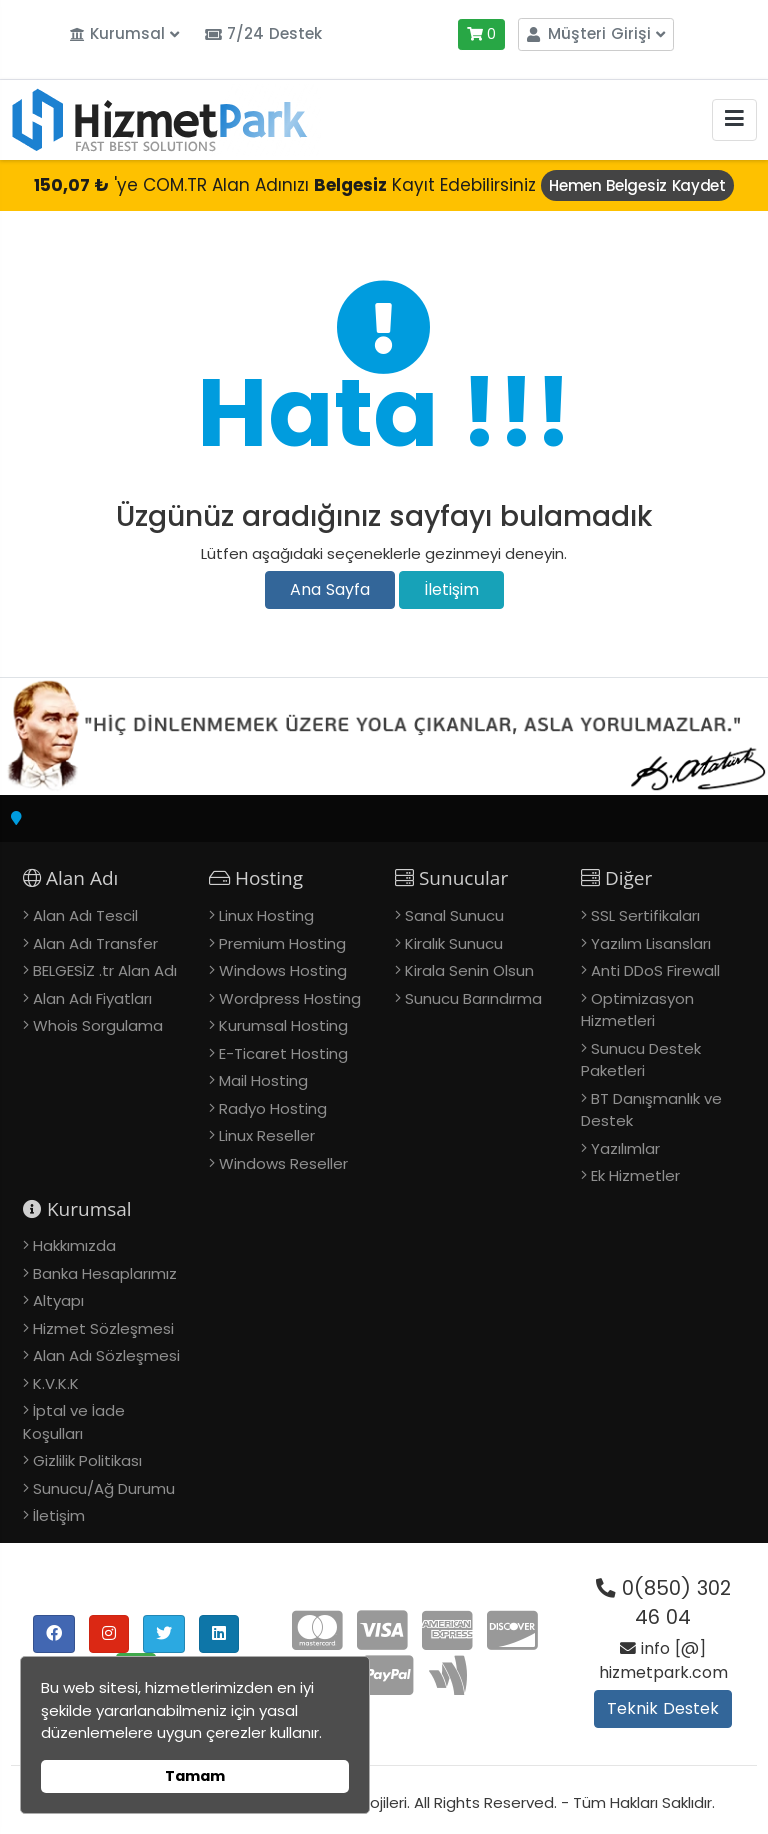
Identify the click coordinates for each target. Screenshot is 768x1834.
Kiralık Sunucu (454, 943)
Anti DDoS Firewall (655, 970)
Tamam (195, 1776)
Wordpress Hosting (290, 998)
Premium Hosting (282, 943)
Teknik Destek (663, 1708)
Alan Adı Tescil (85, 915)
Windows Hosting (283, 970)
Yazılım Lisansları (651, 943)
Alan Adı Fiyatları (92, 998)
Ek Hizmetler (635, 1175)
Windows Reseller (283, 1163)
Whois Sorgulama (98, 1025)
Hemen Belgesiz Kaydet (637, 185)
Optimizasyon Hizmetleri (637, 1010)
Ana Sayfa (330, 589)
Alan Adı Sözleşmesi (106, 1355)
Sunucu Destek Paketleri (641, 1060)
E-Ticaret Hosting (283, 1053)
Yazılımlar (625, 1148)
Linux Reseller (267, 1135)
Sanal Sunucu (454, 915)
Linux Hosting (266, 915)
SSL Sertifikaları (645, 915)
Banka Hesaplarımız (105, 1273)
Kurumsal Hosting (283, 1025)
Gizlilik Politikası (87, 1460)
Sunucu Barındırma (473, 998)
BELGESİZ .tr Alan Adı (105, 970)
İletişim (451, 589)
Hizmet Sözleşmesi (103, 1328)
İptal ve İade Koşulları (74, 1422)
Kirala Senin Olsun (469, 970)
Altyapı (58, 1300)
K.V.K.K (56, 1383)
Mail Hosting (263, 1080)
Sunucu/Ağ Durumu (104, 1488)
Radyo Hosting (273, 1108)
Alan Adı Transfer (95, 943)
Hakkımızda (74, 1245)
